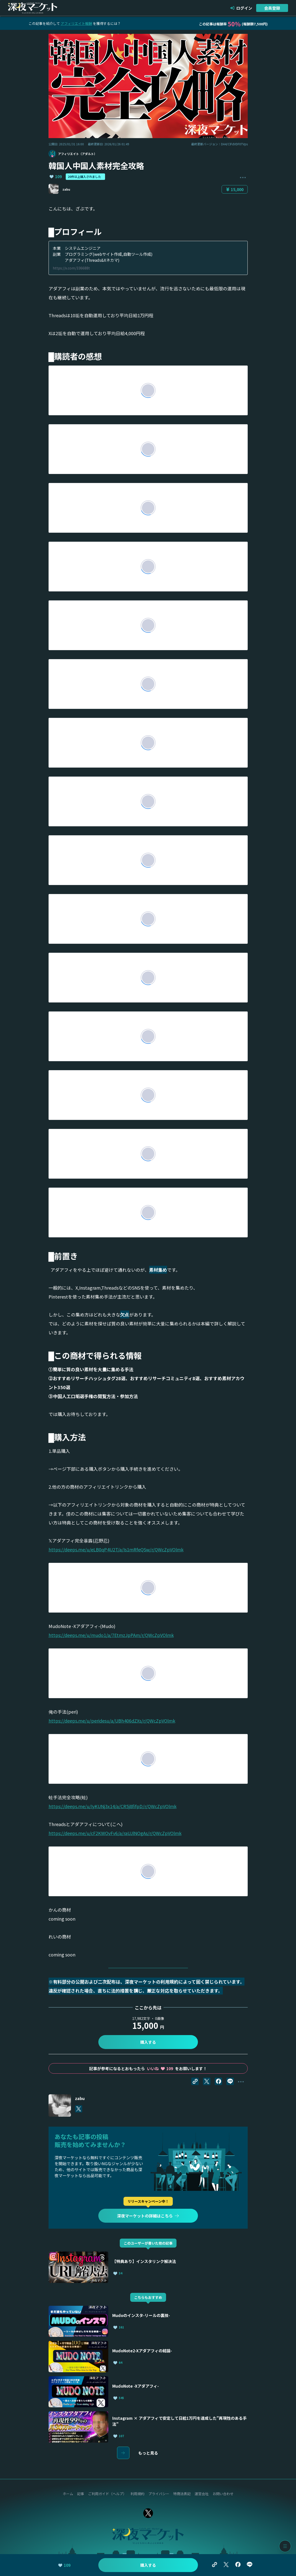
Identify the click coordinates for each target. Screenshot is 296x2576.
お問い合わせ (223, 2493)
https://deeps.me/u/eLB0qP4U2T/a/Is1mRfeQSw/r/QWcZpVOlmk (116, 1549)
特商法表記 (182, 2493)
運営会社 (202, 2493)
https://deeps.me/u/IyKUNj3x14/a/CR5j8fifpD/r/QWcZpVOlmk (113, 1806)
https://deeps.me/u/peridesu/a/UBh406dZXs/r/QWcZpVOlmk (112, 1720)
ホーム (68, 2493)
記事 (80, 2493)
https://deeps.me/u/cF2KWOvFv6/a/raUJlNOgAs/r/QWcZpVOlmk (115, 1833)
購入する (148, 2042)
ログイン (241, 8)
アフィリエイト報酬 (76, 23)
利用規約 (137, 2493)
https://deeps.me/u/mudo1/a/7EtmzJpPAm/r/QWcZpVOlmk (111, 1635)
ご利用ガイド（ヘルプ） (107, 2493)
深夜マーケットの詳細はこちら (148, 2216)
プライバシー (158, 2493)
